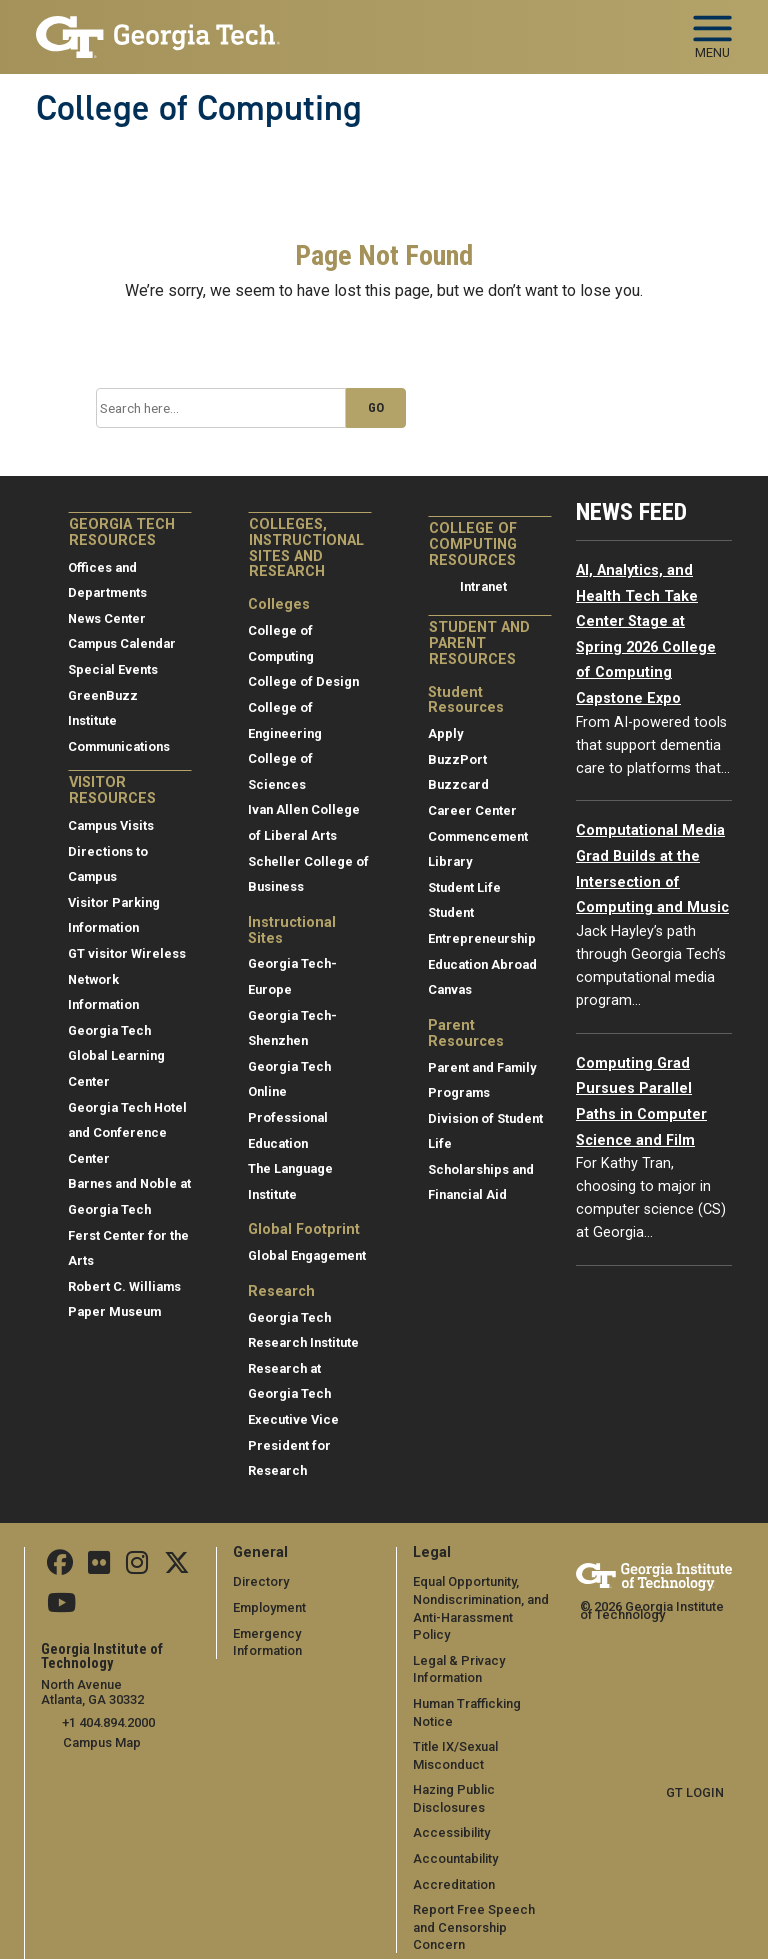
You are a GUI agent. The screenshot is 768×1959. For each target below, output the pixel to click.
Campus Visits (111, 825)
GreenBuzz (103, 695)
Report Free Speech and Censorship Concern (474, 1910)
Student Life (464, 887)
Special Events (113, 669)
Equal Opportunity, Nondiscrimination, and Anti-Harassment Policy (482, 1599)
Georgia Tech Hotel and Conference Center (127, 1133)
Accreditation (454, 1866)
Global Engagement (307, 1255)
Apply (445, 733)
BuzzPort (457, 759)
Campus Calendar (122, 643)
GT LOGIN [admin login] (695, 1792)
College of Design (303, 681)
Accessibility (451, 1815)
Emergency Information (302, 1633)
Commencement (478, 836)
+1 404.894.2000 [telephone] (108, 1722)
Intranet (483, 586)
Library (450, 861)
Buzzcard (458, 784)
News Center (107, 618)
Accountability (455, 1840)
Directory (261, 1581)
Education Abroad (482, 964)
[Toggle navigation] (712, 30)
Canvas (450, 989)
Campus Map (102, 1741)
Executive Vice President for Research (293, 1445)
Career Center (472, 810)
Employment (269, 1607)
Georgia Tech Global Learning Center (116, 1056)
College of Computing (199, 108)
